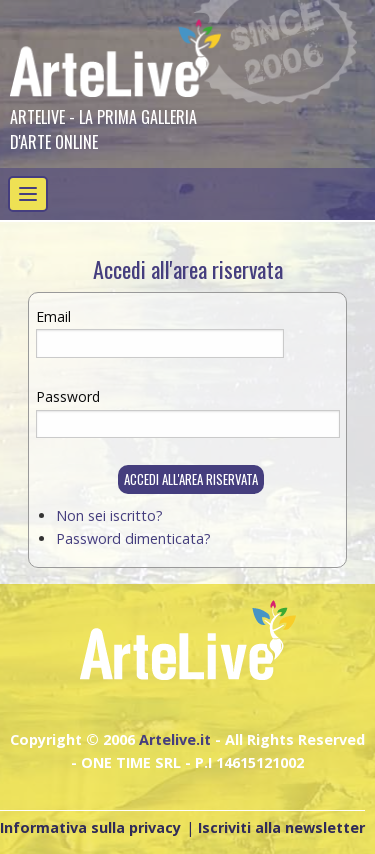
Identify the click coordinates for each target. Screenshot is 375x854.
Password (68, 396)
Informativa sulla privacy (90, 827)
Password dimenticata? (133, 538)
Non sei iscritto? (109, 515)
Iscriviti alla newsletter (281, 827)
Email (53, 316)
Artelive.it (175, 739)
